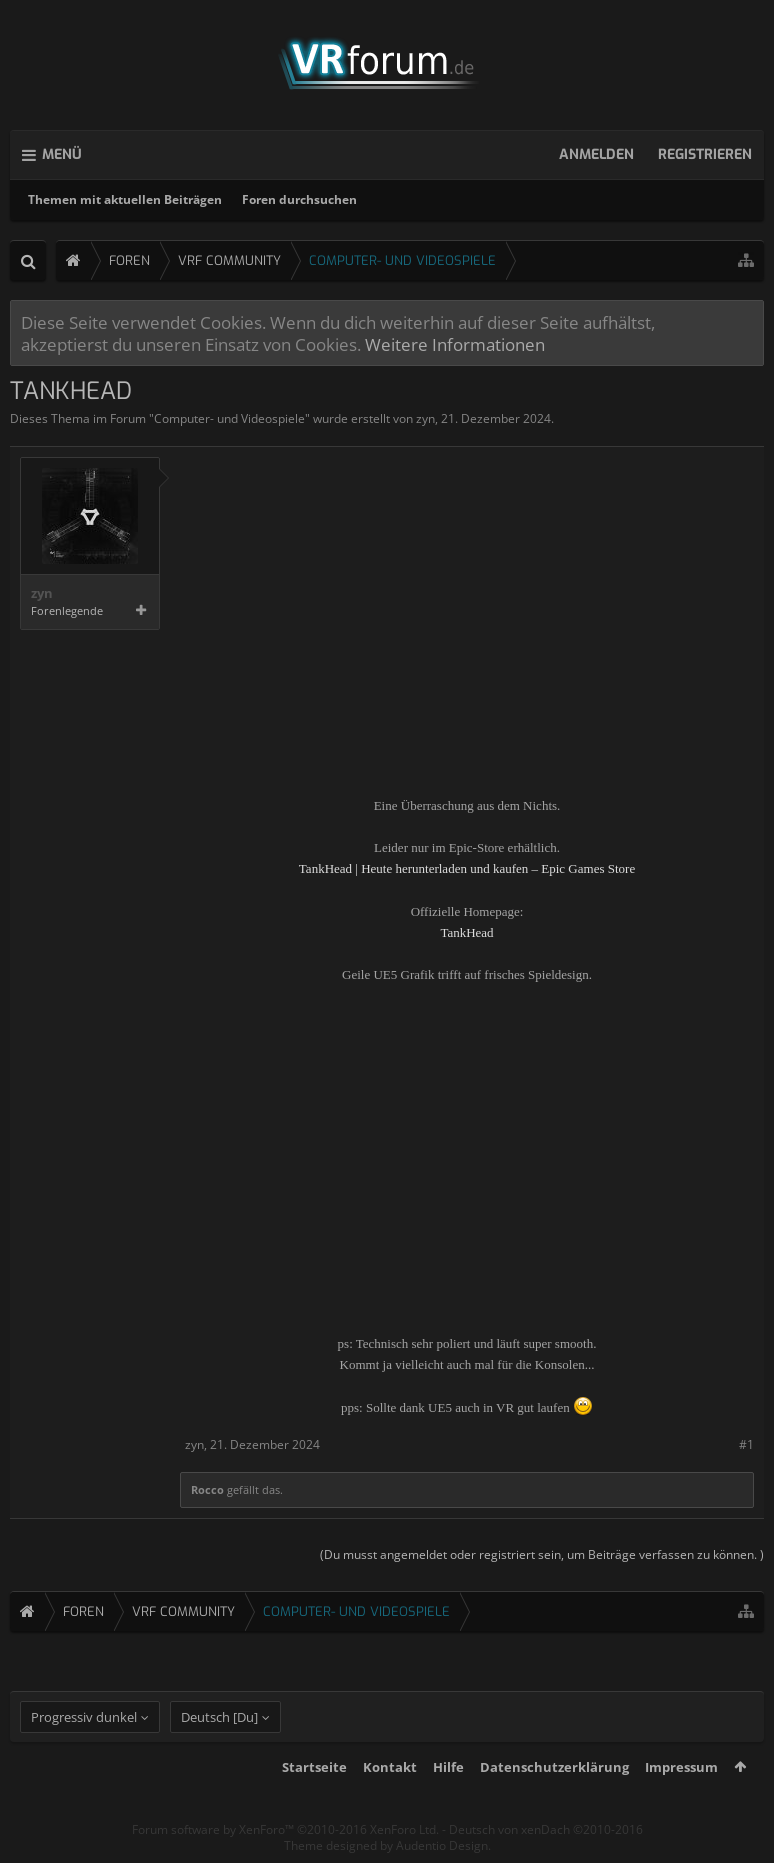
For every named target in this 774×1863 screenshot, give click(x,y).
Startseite (314, 1767)
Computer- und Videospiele (229, 418)
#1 (746, 1444)
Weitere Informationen (455, 344)
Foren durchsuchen (299, 199)
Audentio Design (442, 1845)
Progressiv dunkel (84, 1717)
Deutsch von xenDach (546, 1829)
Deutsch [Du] (219, 1717)
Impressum (681, 1767)
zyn (425, 418)
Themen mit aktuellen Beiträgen (125, 199)
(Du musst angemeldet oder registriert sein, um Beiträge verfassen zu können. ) (542, 1554)
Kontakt (390, 1767)
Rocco (207, 1489)
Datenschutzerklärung (554, 1767)
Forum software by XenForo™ (285, 1829)
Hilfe (448, 1767)
